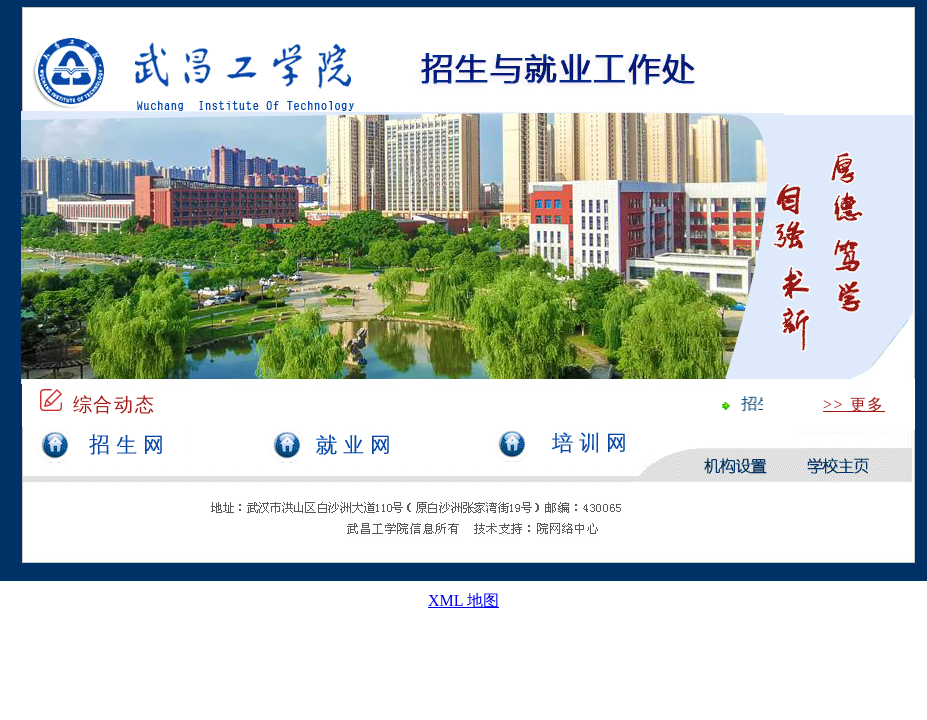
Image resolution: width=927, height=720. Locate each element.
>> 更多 (854, 404)
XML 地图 (463, 600)
